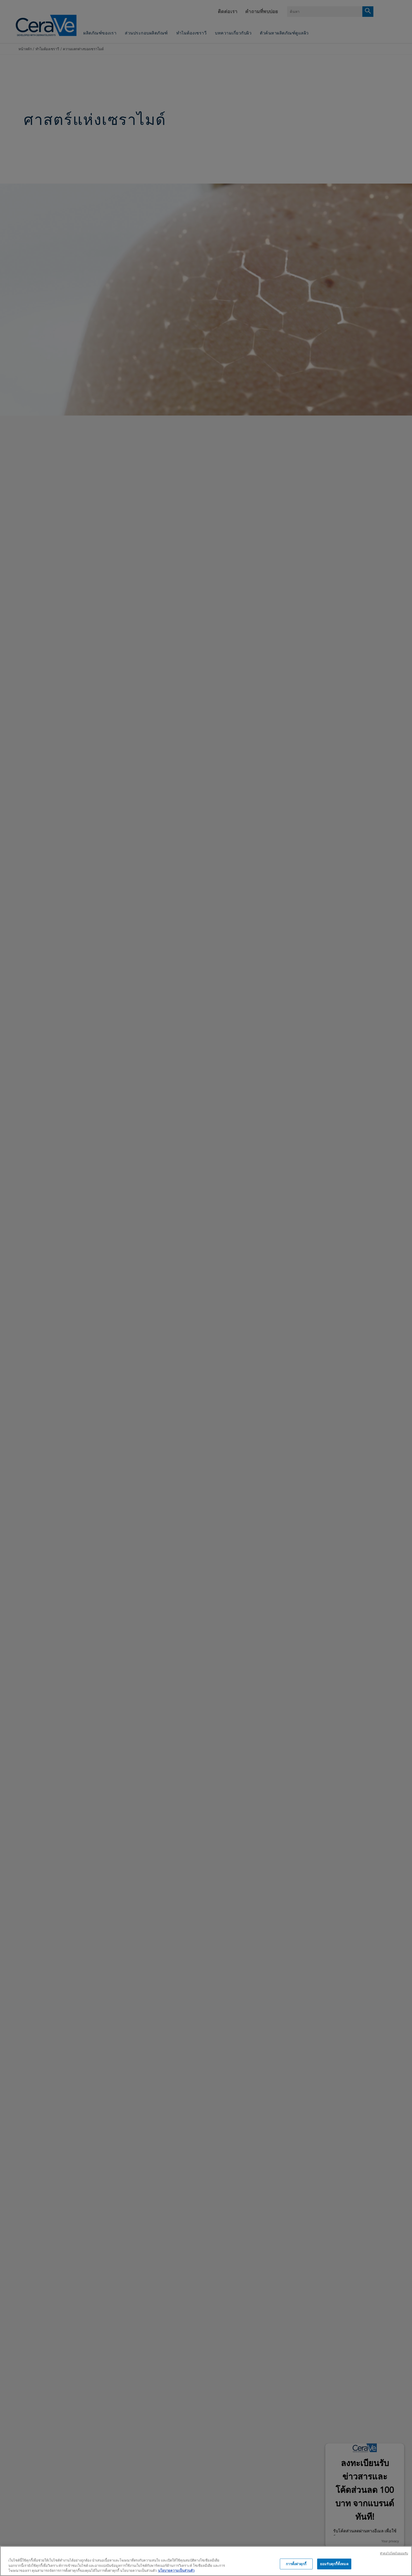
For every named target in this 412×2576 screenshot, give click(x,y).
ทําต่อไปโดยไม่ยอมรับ (394, 2553)
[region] (206, 2561)
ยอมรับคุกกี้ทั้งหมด (334, 2563)
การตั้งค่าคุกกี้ (296, 2563)
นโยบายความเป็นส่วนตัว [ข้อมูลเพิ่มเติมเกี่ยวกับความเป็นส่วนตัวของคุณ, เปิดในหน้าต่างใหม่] (176, 2570)
